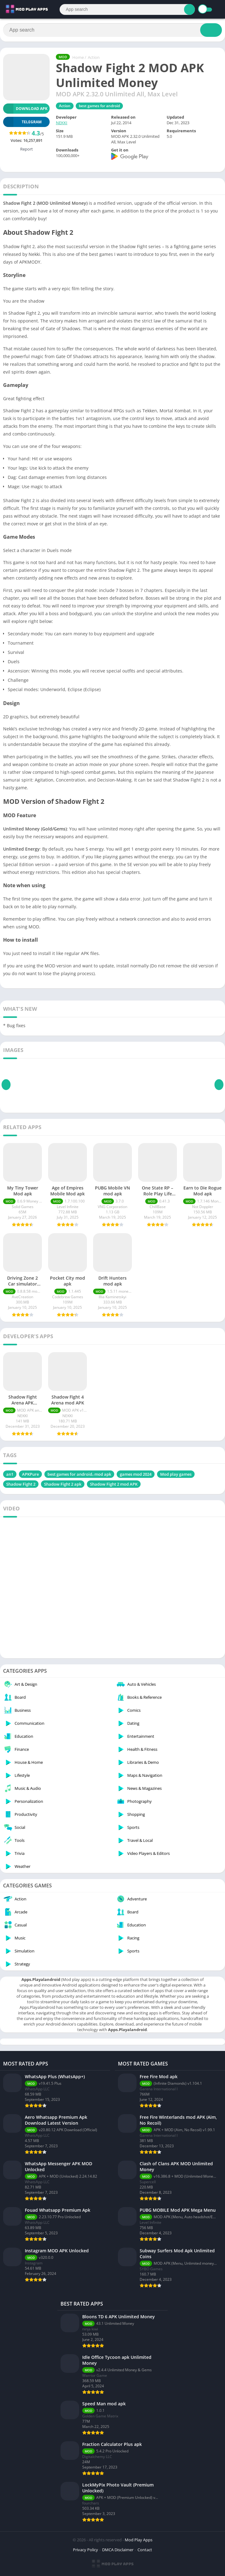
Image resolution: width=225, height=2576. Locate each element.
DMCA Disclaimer (117, 2549)
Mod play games (175, 1474)
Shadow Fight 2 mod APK (113, 1484)
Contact (144, 2549)
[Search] (127, 9)
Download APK (25, 108)
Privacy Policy (85, 2549)
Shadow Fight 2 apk (62, 1484)
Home (78, 57)
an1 (9, 1474)
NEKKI (61, 122)
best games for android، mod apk (79, 1474)
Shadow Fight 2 (20, 1484)
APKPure (30, 1474)
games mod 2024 (135, 1474)
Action (94, 57)
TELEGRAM (22, 122)
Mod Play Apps (138, 2540)
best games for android (99, 105)
